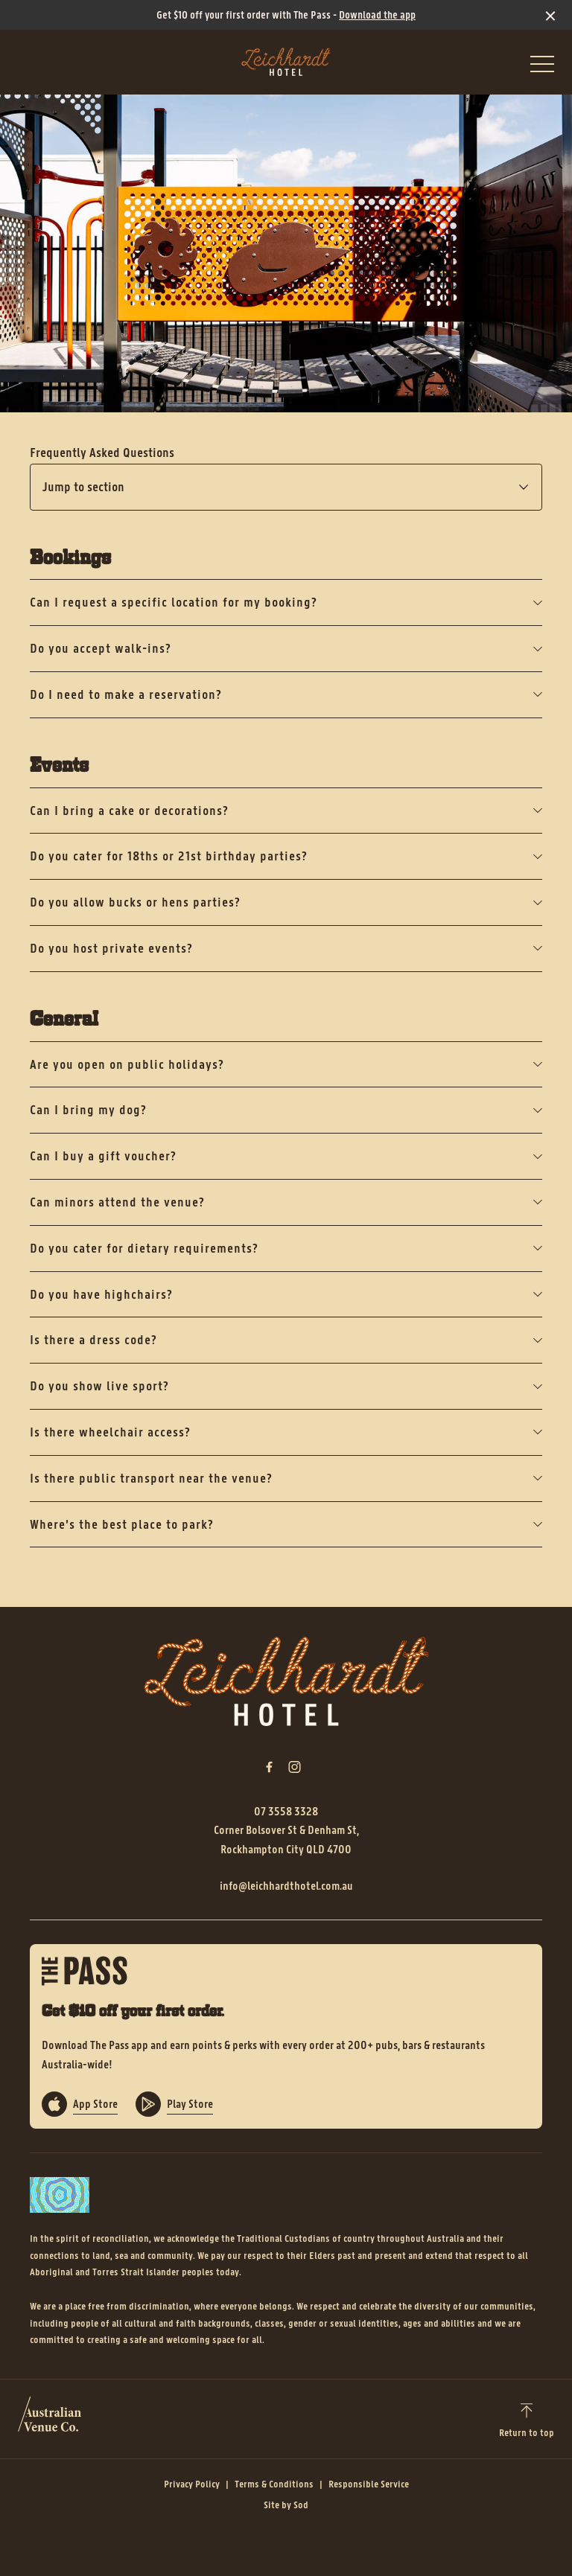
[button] (542, 68)
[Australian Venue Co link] (49, 2419)
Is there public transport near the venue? (286, 1478)
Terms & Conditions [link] (274, 2484)
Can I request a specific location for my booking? (286, 602)
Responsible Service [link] (368, 2484)
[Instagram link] (294, 1767)
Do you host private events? (286, 948)
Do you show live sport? (286, 1386)
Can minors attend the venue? (286, 1202)
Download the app (377, 15)
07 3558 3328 (286, 1811)
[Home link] (286, 62)
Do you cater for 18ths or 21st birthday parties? (286, 856)
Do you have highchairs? (286, 1294)
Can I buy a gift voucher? (286, 1156)
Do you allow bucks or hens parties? (286, 902)
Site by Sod (286, 2505)
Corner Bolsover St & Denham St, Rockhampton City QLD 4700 (286, 1839)
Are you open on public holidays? (286, 1064)
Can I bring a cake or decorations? (286, 810)
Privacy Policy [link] (192, 2484)
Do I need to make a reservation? (286, 694)
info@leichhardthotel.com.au (286, 1886)
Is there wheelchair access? (286, 1432)
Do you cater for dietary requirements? (286, 1248)
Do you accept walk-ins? (286, 648)
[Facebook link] (269, 1767)
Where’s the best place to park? (286, 1524)
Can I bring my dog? (286, 1110)
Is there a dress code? (286, 1340)
